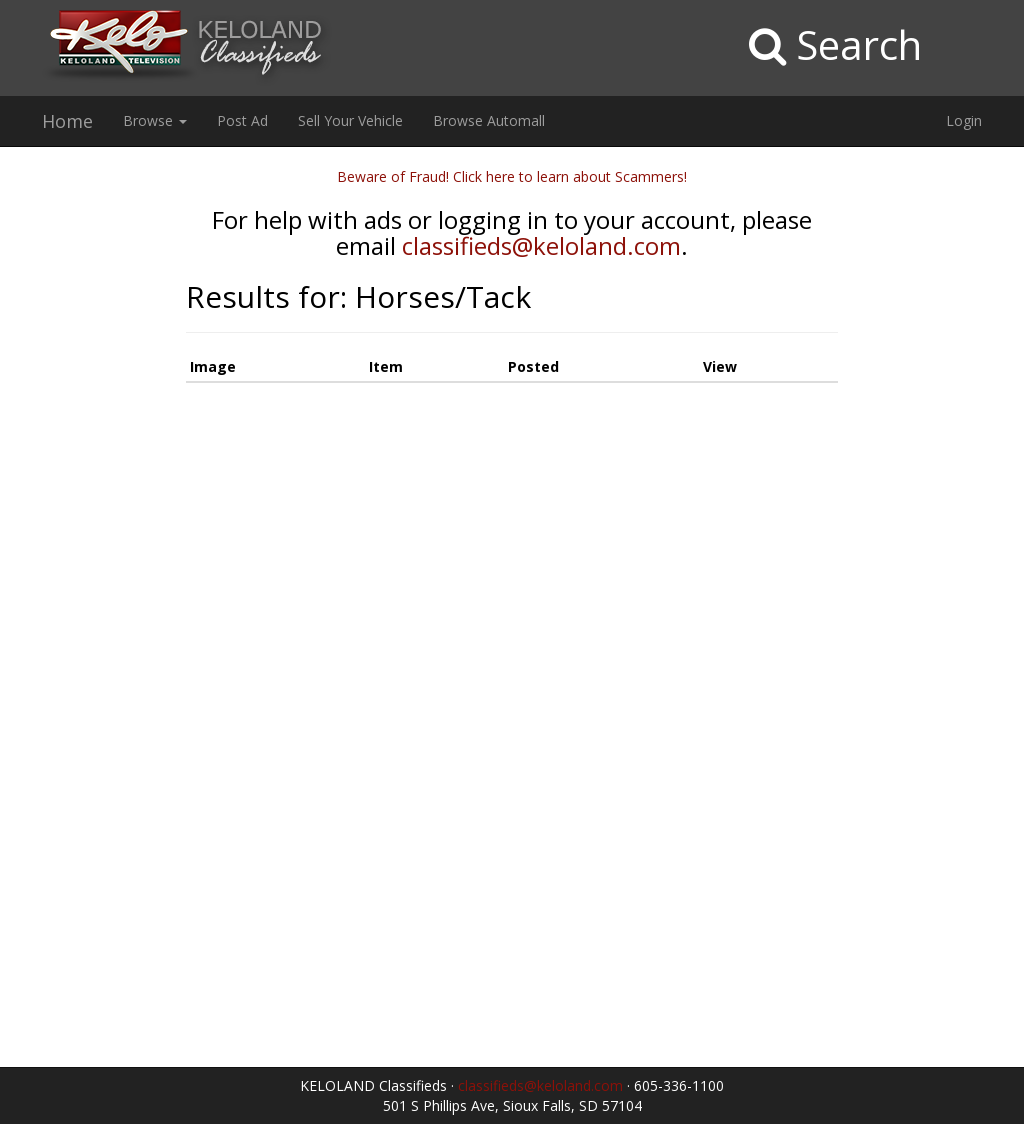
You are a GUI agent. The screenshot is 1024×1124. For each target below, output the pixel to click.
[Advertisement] (85, 467)
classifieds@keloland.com (541, 245)
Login (964, 120)
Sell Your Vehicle (350, 120)
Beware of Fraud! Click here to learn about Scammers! (512, 176)
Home (67, 121)
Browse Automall (489, 120)
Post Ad (242, 120)
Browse (155, 120)
